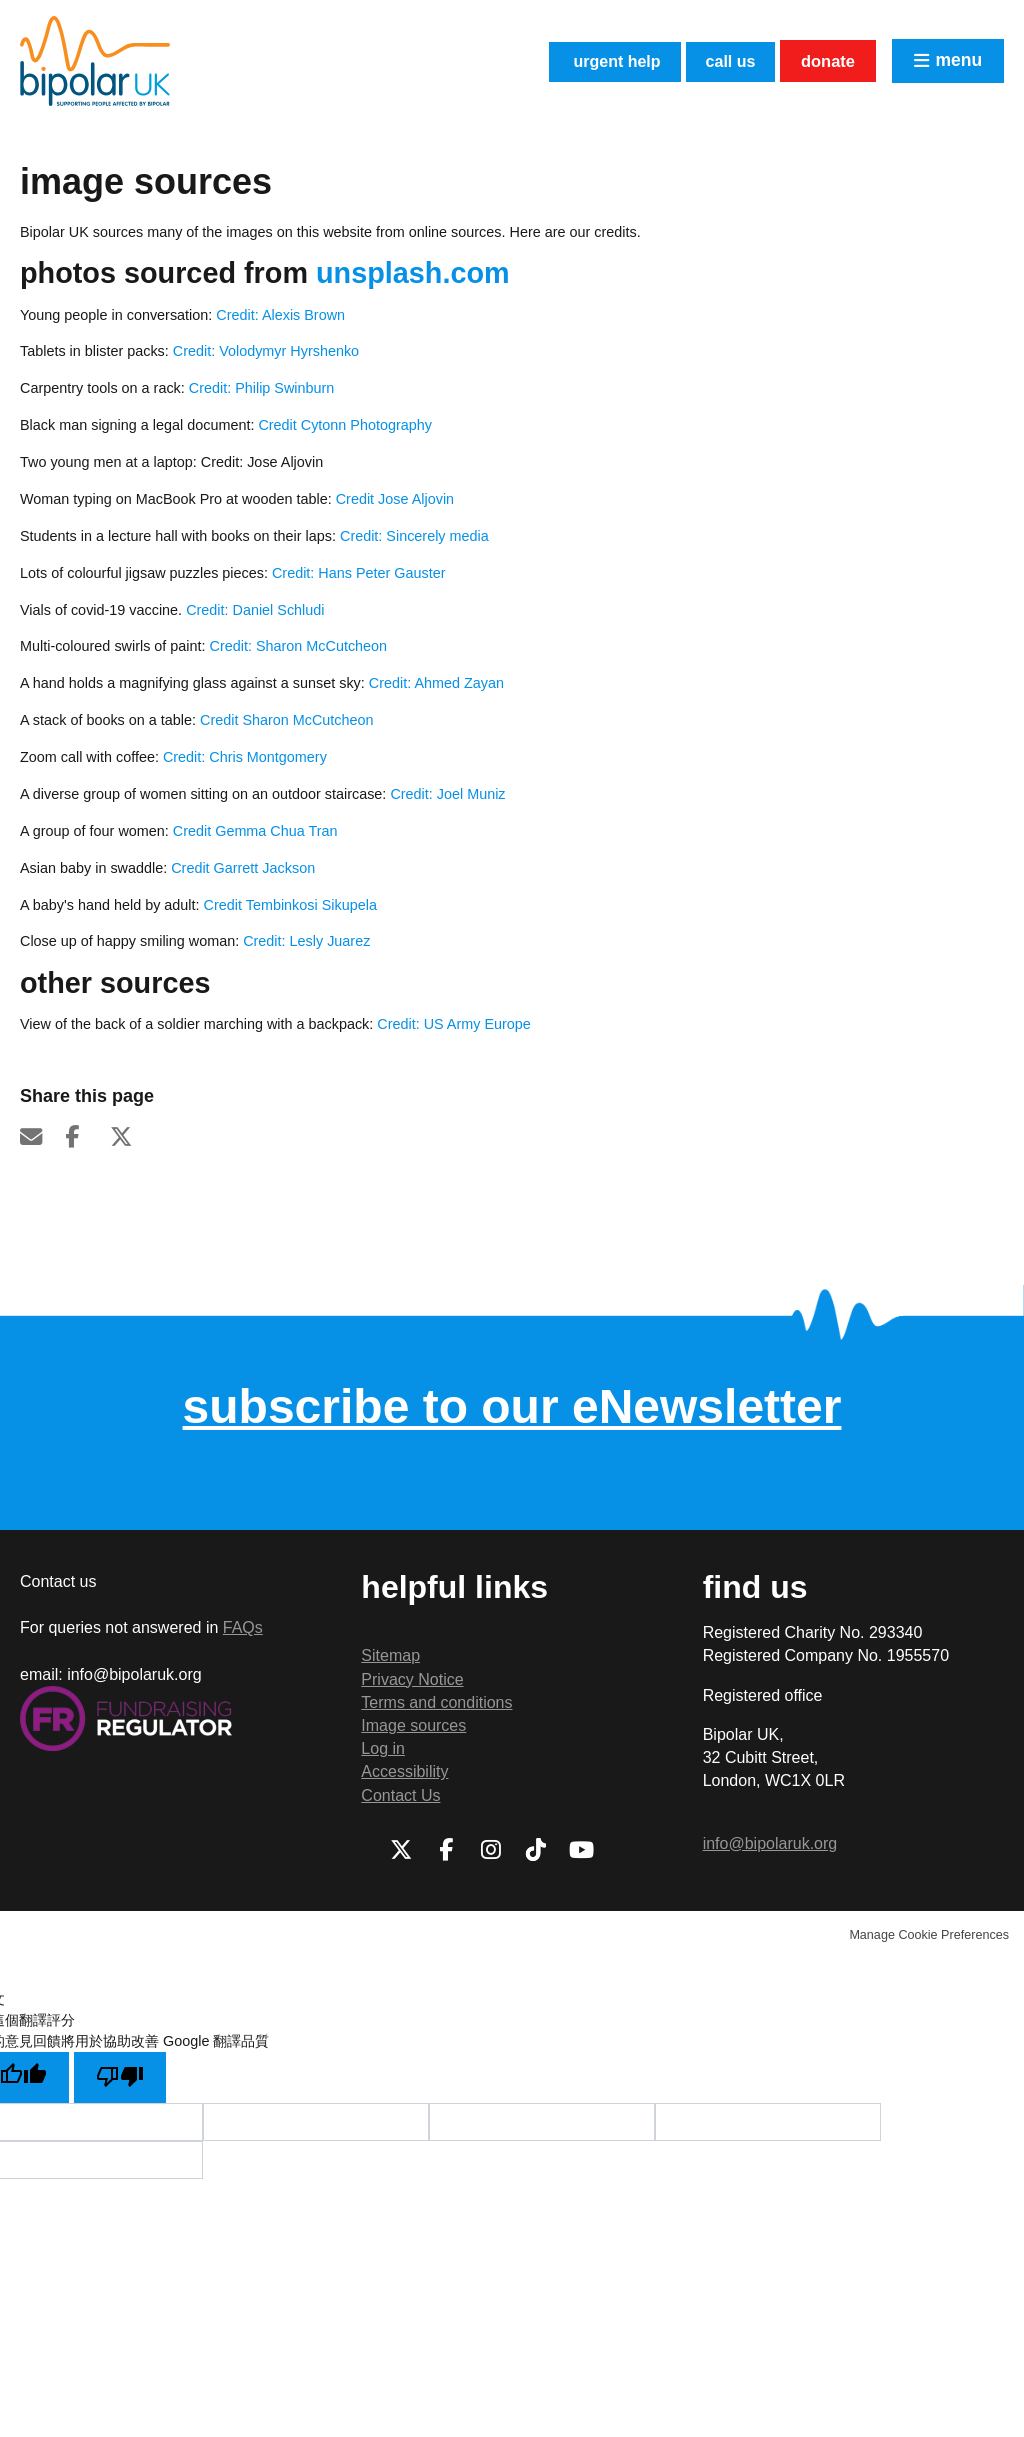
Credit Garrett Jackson (241, 868)
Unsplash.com (413, 273)
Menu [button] (957, 61)
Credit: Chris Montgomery (245, 757)
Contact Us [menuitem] (400, 1795)
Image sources (413, 1725)
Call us (713, 61)
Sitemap (390, 1655)
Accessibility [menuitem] (404, 1771)
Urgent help (583, 61)
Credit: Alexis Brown (280, 315)
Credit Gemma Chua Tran (255, 831)
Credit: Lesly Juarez (306, 941)
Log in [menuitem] (383, 1748)
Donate (820, 61)
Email (40, 1137)
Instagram (491, 1850)
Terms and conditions (436, 1702)
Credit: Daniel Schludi (255, 610)
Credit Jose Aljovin (395, 499)
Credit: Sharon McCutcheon (299, 646)
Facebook (85, 1137)
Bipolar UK (95, 61)
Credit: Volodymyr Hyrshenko (266, 351)
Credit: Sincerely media (414, 536)
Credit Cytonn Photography (345, 425)
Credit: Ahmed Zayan (436, 683)
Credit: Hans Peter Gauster (359, 573)
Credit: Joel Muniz (449, 794)
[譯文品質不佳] (121, 2078)
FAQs (243, 1627)
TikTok (536, 1850)
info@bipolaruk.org (770, 1843)
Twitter (130, 1137)
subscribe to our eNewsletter (512, 1406)
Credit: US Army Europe (454, 1024)
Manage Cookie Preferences (929, 1935)
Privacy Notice (412, 1679)
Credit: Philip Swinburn (262, 388)
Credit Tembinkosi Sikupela (288, 905)
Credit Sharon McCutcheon (287, 720)
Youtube (581, 1850)
